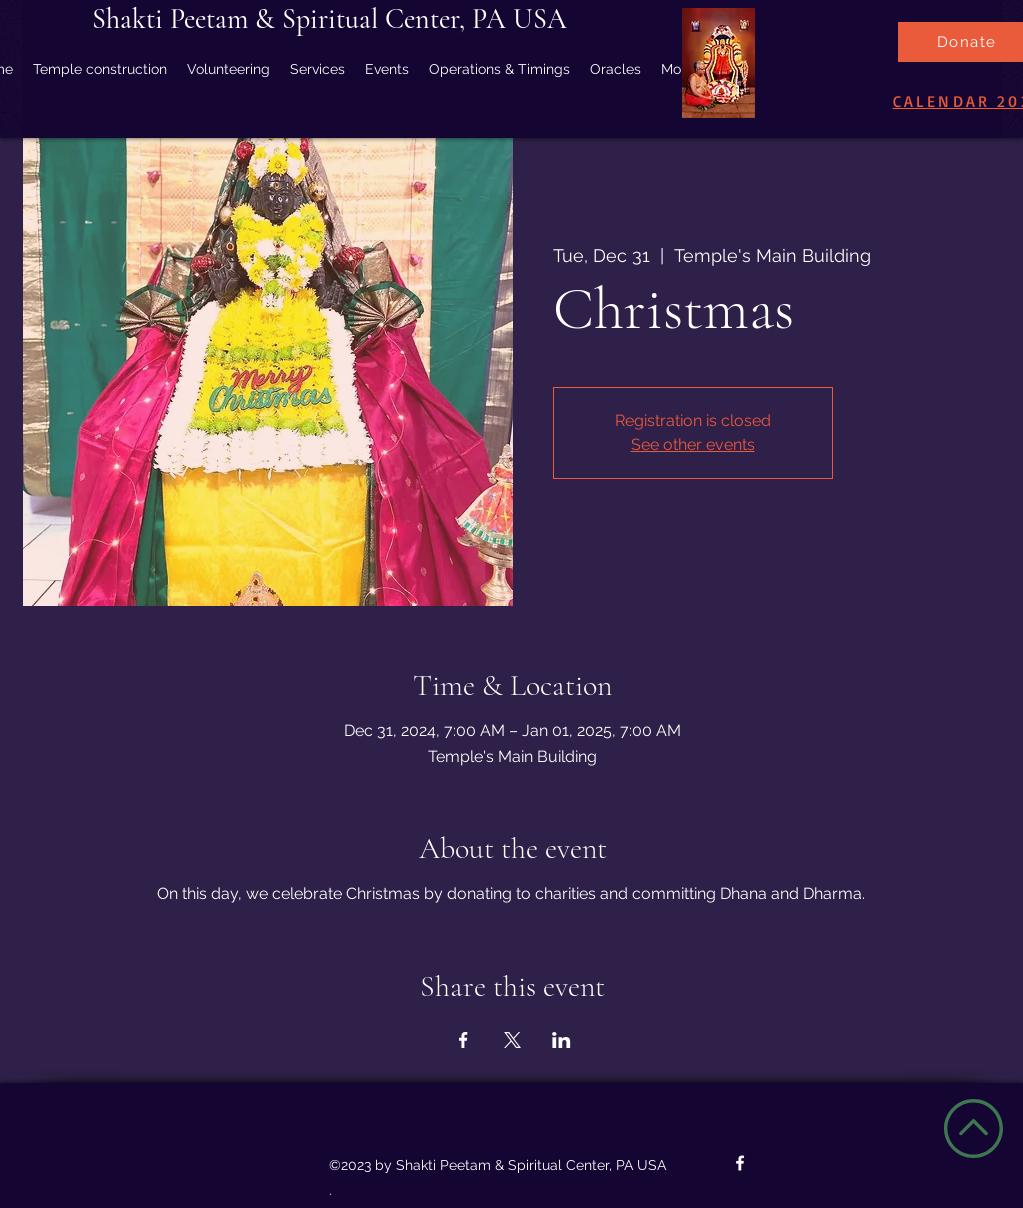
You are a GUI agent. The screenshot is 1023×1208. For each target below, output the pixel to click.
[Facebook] (740, 1163)
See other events (693, 444)
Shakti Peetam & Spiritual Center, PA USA (329, 19)
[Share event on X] (512, 1040)
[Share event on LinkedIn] (561, 1040)
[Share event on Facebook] (463, 1040)
